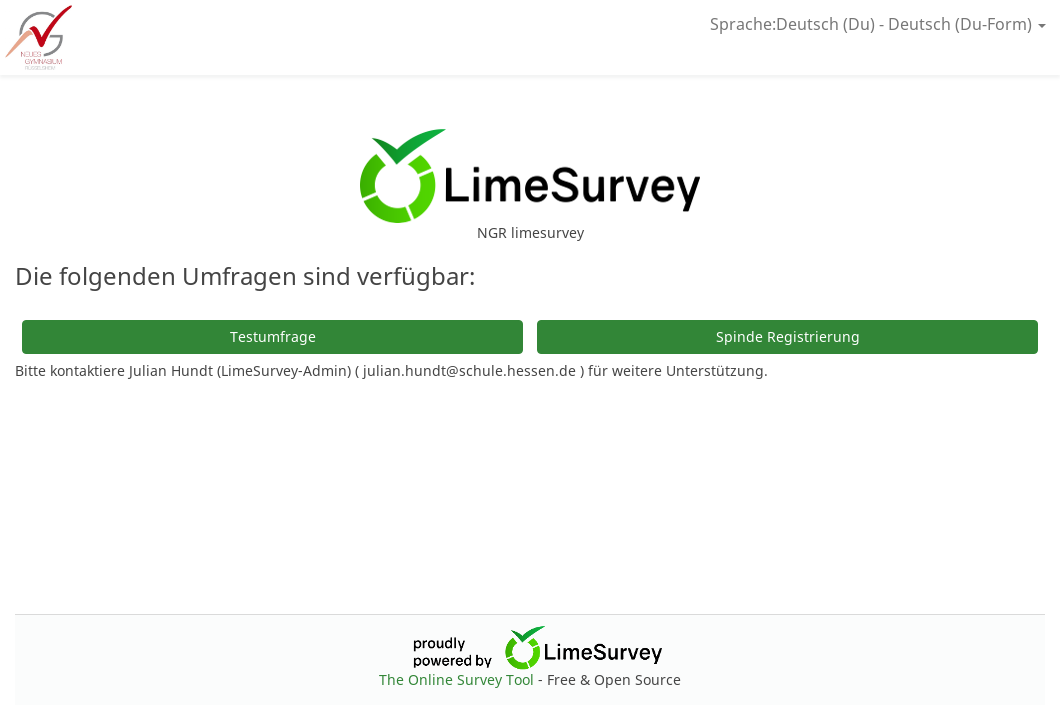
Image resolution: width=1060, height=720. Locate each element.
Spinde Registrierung (788, 336)
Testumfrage (273, 336)
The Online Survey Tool (458, 679)
